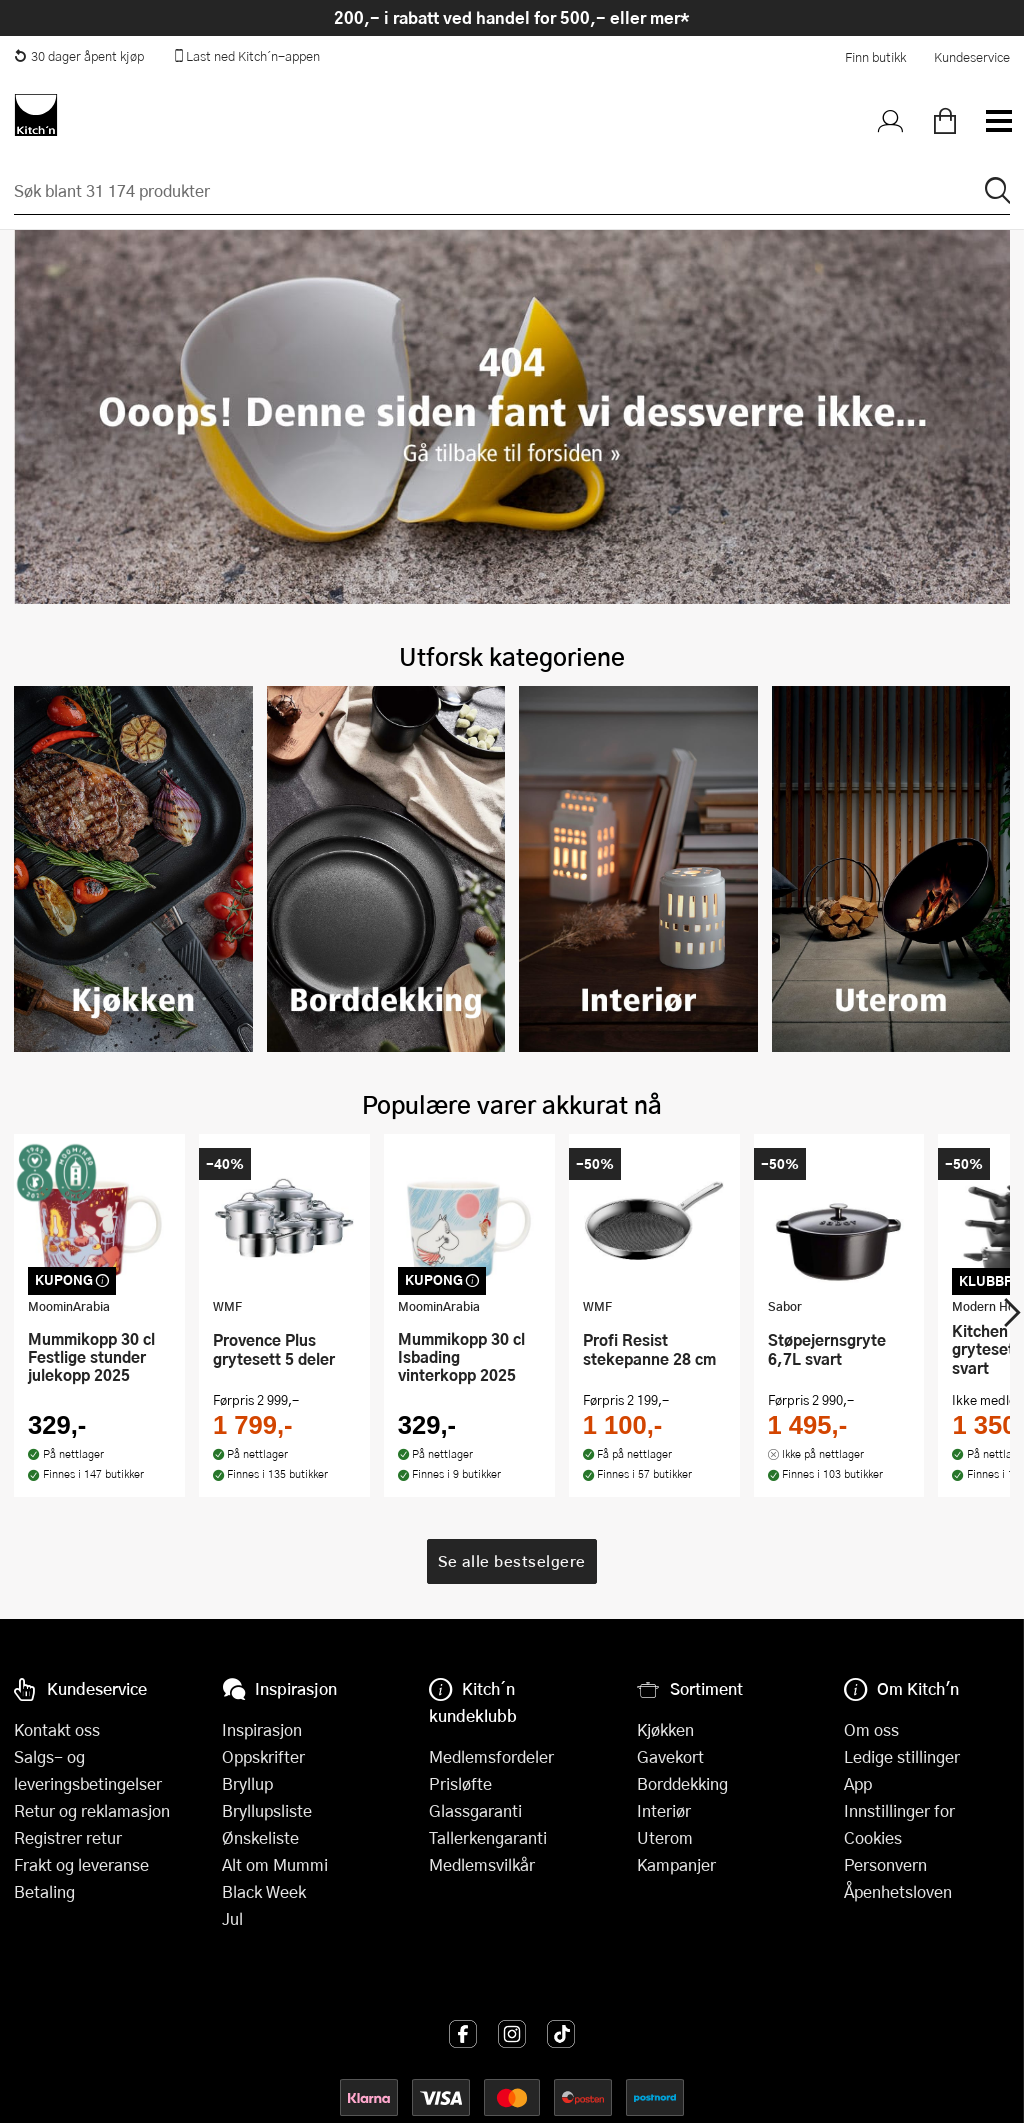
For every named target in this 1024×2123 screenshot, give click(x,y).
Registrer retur (68, 1837)
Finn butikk (875, 57)
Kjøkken (665, 1729)
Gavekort (670, 1756)
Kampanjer (676, 1864)
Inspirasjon (262, 1729)
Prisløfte (460, 1783)
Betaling (44, 1891)
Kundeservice (972, 57)
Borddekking (682, 1783)
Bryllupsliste (267, 1810)
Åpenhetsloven (898, 1891)
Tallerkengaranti (488, 1837)
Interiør (664, 1810)
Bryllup (247, 1783)
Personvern (885, 1864)
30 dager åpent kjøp (79, 56)
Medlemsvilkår (482, 1864)
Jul (232, 1918)
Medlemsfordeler (491, 1756)
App (858, 1783)
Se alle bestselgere (512, 1524)
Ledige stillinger (902, 1756)
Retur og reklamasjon (92, 1810)
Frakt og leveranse (81, 1864)
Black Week (264, 1891)
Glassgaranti (475, 1810)
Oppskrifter (263, 1756)
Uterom (665, 1837)
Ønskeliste (260, 1837)
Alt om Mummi (275, 1864)
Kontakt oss (57, 1729)
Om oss (871, 1729)
